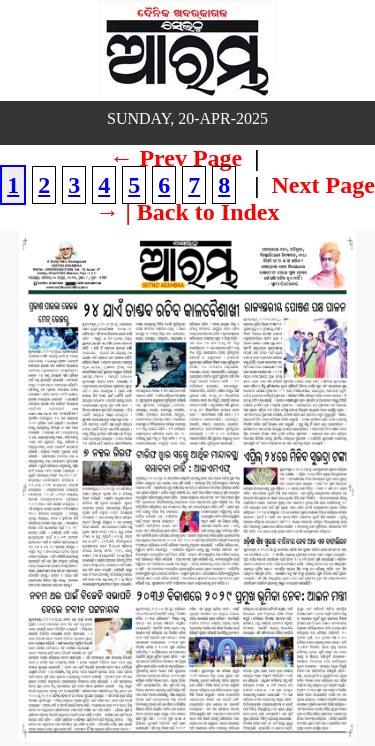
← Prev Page (175, 158)
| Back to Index (203, 212)
